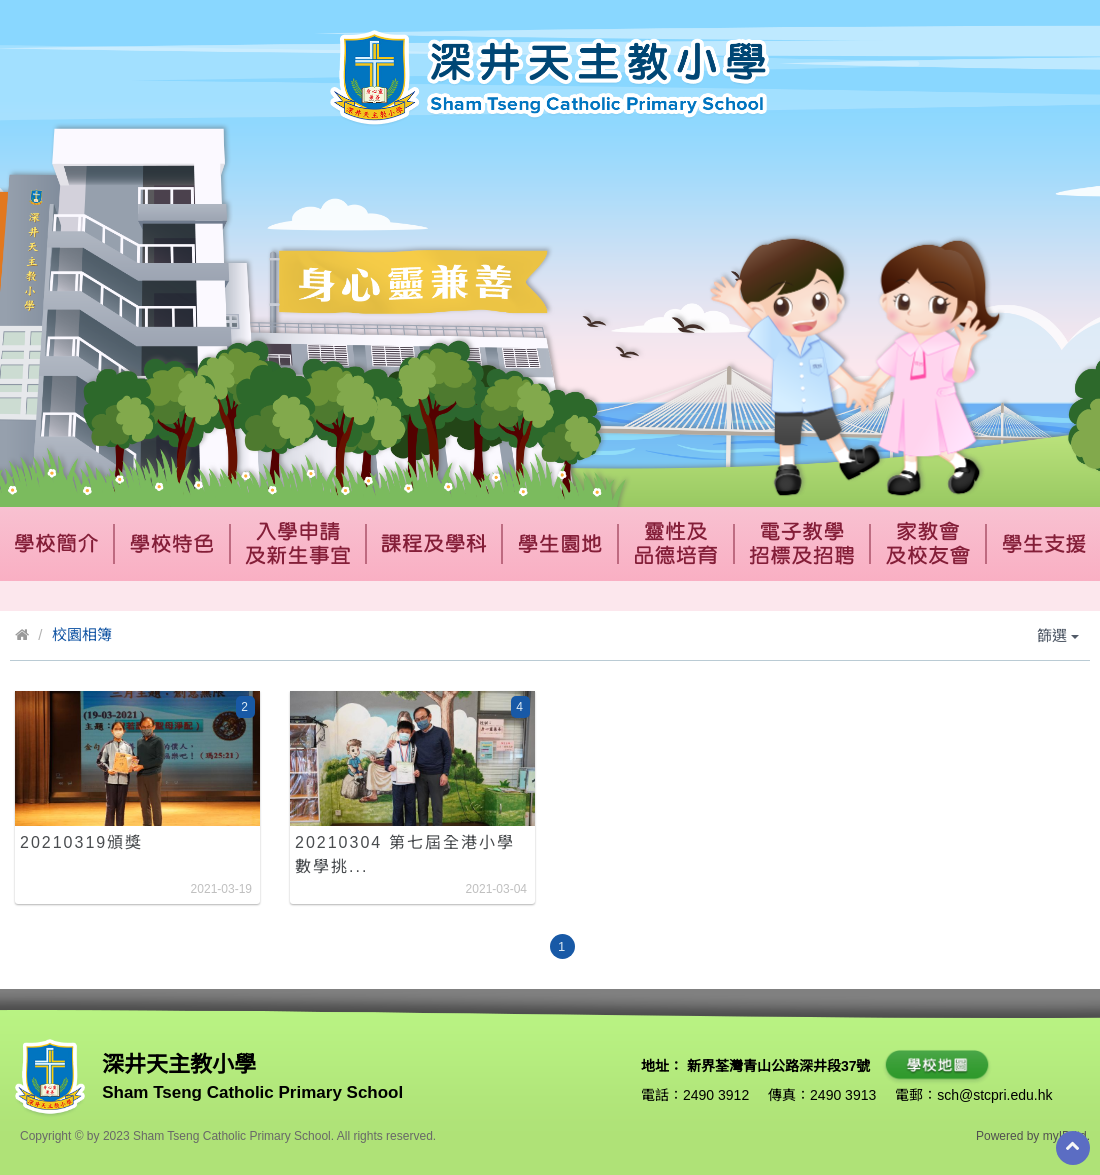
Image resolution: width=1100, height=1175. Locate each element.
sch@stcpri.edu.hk (994, 1095)
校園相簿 (82, 634)
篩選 (1058, 635)
